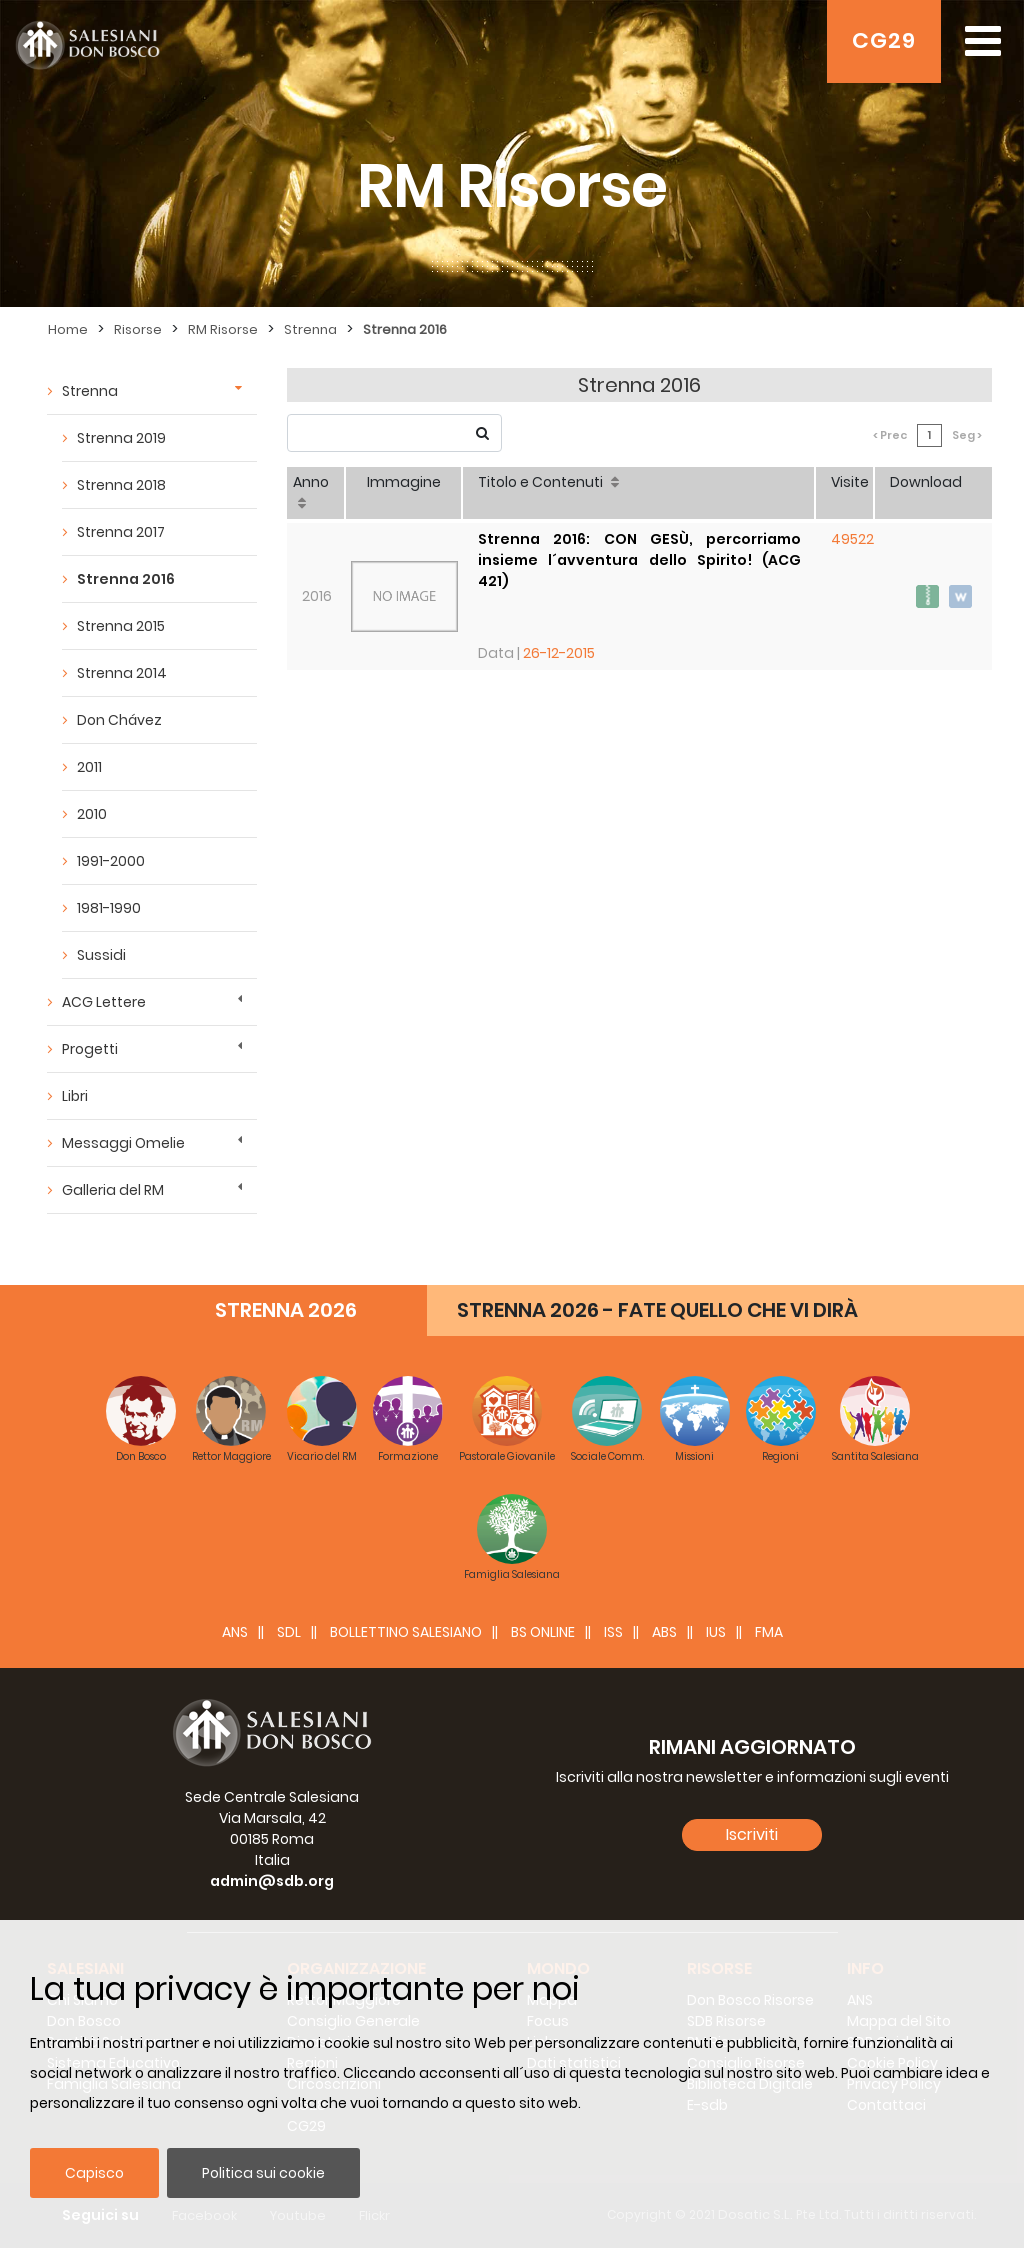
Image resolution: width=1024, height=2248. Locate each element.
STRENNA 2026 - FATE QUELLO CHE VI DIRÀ (657, 1310)
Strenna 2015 (121, 626)
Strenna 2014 (122, 673)
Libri (75, 1096)
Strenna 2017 (121, 532)
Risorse (138, 329)
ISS (613, 1632)
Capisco (94, 2173)
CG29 (884, 40)
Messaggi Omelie (123, 1143)
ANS (235, 1632)
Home (68, 329)
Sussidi (101, 955)
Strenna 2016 (405, 329)
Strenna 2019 (121, 438)
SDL (289, 1632)
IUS (716, 1632)
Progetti (90, 1049)
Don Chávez (119, 720)
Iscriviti (752, 1834)
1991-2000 (111, 861)
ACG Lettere (104, 1002)
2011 (89, 767)
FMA (769, 1632)
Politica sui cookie (263, 2173)
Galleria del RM (113, 1190)
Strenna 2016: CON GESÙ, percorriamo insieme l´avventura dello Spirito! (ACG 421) (639, 560)
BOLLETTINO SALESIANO (406, 1632)
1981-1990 (109, 908)
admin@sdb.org (272, 1881)
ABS (664, 1632)
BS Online (543, 1632)
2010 (92, 814)
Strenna (310, 329)
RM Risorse (223, 329)
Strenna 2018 (121, 485)
